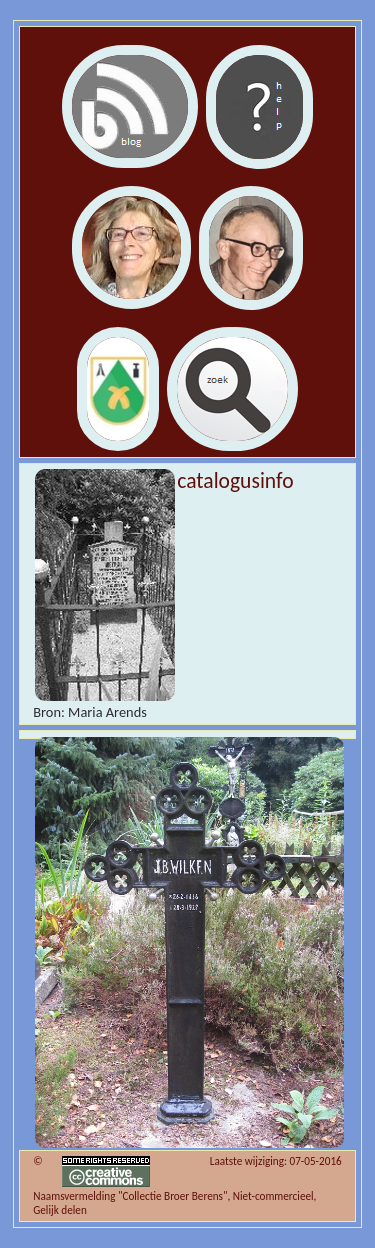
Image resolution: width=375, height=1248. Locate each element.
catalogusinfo (235, 480)
